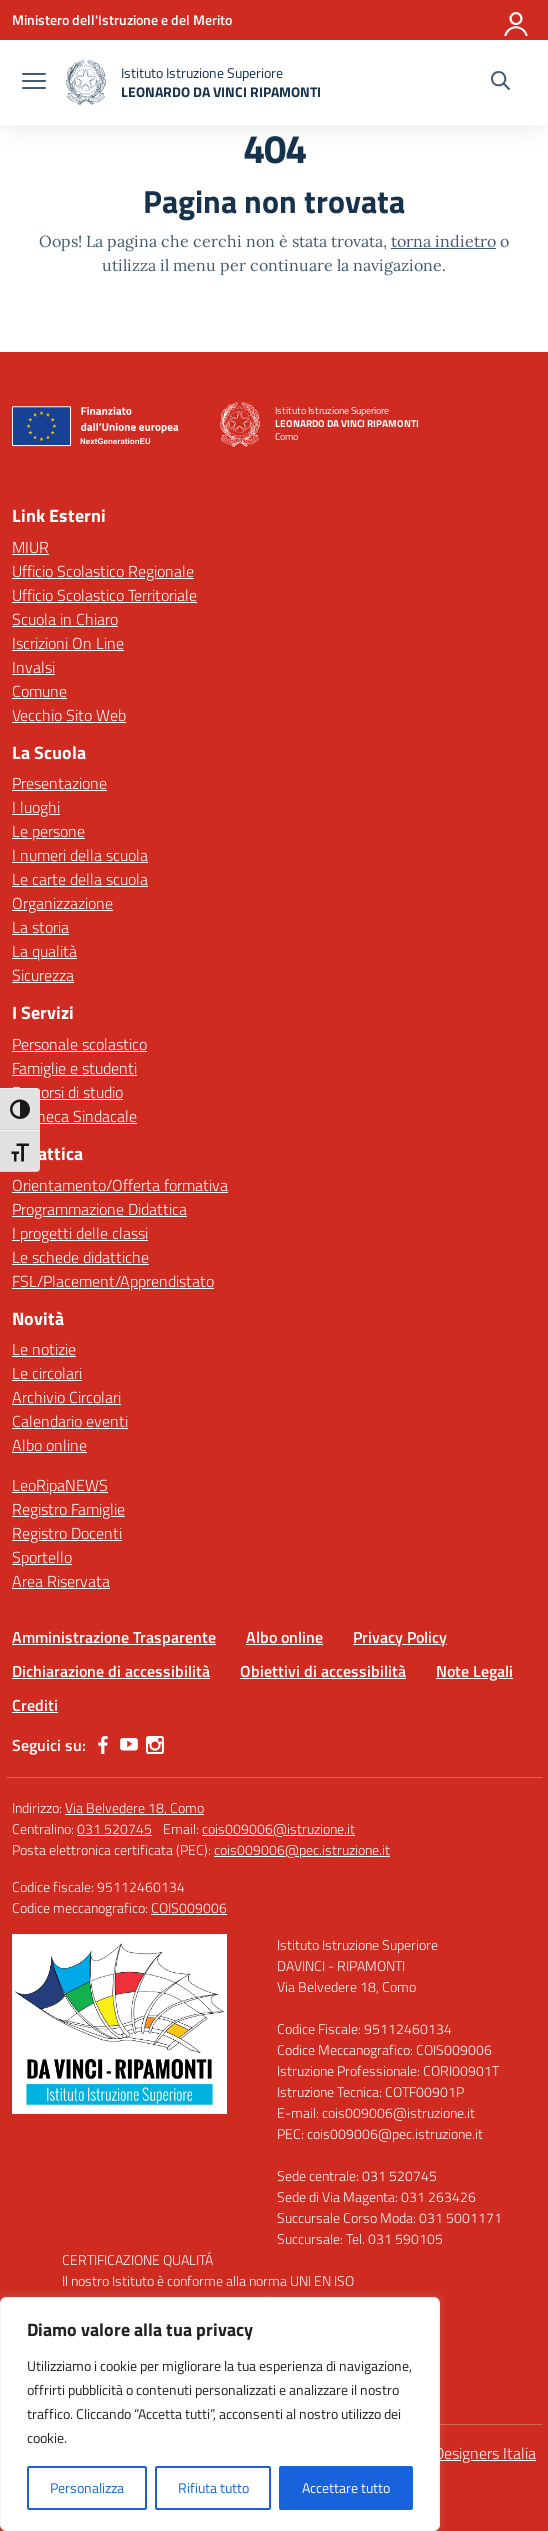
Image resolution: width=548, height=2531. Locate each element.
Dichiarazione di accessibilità (111, 1671)
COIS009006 (189, 1907)
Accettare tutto (346, 2487)
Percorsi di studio (67, 1092)
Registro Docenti (67, 1533)
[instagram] (155, 1745)
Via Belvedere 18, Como (134, 1807)
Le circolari (47, 1373)
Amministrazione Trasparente (114, 1637)
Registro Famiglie (68, 1509)
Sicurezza (43, 975)
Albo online (49, 1445)
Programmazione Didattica (99, 1209)
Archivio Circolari (66, 1397)
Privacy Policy (400, 1637)
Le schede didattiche (80, 1257)
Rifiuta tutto (213, 2487)
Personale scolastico (79, 1044)
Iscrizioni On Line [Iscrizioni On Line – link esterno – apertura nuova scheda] (68, 643)
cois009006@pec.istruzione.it (302, 1849)
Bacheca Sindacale (74, 1116)
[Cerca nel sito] (500, 83)
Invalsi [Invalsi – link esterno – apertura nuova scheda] (33, 667)
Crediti (35, 1705)
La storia (40, 927)
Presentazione (59, 783)
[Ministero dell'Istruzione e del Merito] (122, 19)
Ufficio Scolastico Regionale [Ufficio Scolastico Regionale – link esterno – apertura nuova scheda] (103, 571)
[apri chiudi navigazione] (34, 83)
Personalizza (87, 2487)
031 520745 (114, 1828)
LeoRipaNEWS (60, 1485)
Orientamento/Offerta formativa (120, 1185)
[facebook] (103, 1745)
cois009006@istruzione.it (278, 1828)
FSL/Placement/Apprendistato (113, 1281)
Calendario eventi (70, 1421)
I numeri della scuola (80, 855)
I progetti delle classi (80, 1233)
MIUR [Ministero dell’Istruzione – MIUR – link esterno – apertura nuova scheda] (30, 547)
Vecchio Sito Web (69, 715)
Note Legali (474, 1671)
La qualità (44, 951)
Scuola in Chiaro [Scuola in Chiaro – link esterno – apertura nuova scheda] (65, 619)
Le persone (48, 831)
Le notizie (44, 1349)
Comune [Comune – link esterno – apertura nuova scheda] (39, 691)
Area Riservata (61, 1581)
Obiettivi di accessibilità (323, 1671)
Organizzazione (62, 903)
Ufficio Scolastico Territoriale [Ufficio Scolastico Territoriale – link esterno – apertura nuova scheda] (104, 595)
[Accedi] (517, 20)
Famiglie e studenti (74, 1068)
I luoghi (36, 807)
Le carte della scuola (80, 879)
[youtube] (129, 1745)
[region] (220, 2414)
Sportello (42, 1557)
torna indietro (443, 241)
